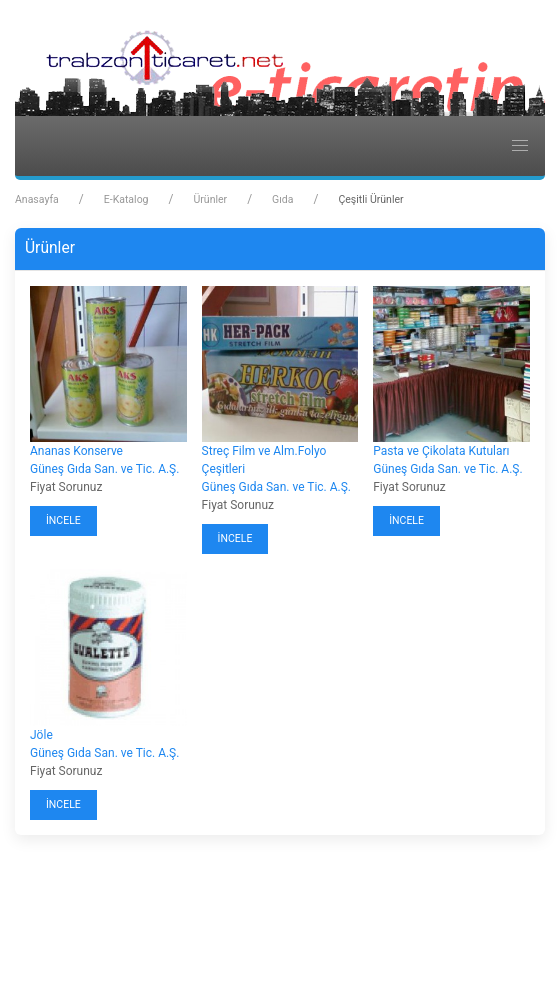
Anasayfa (37, 199)
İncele (63, 520)
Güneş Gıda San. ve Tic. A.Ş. (104, 469)
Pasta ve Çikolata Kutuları (441, 451)
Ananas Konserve (76, 451)
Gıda (282, 199)
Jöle (41, 735)
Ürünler (210, 199)
